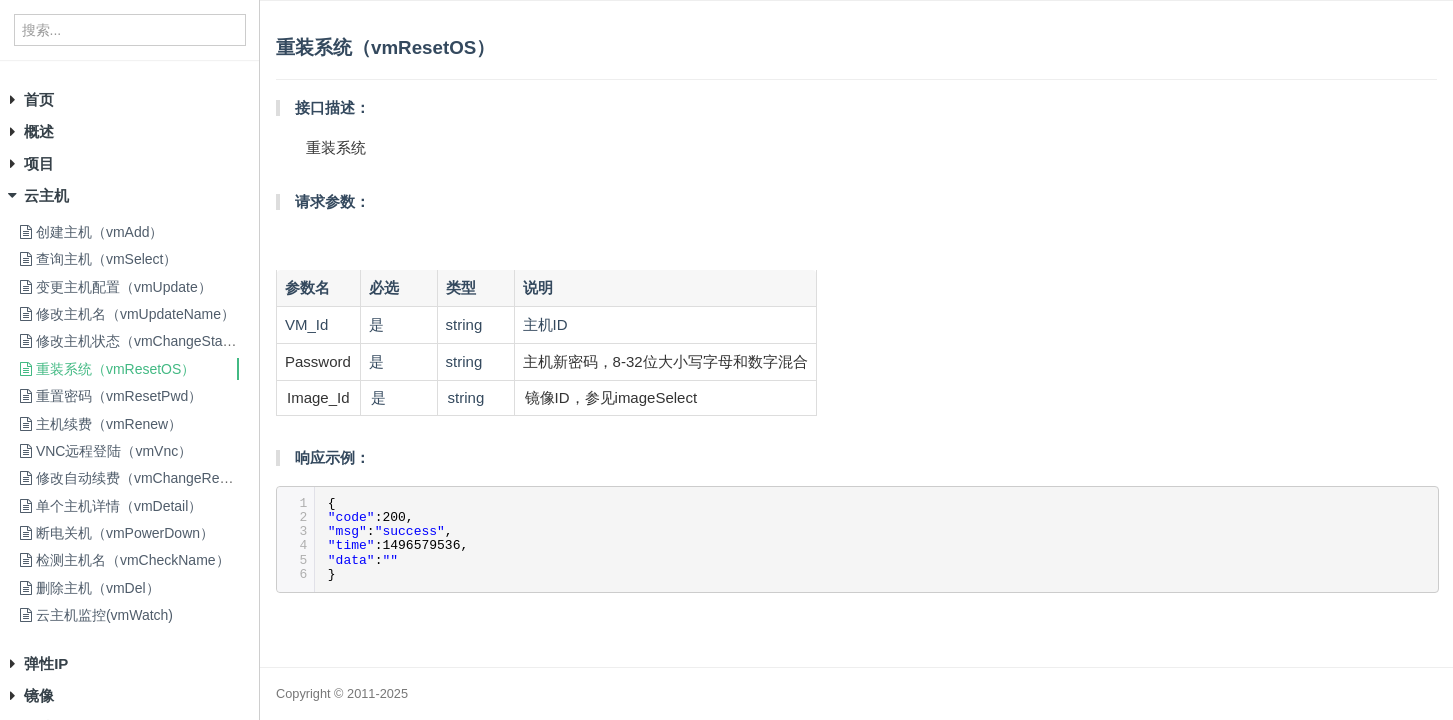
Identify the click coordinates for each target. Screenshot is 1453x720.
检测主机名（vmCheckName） (125, 560)
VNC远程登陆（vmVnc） (106, 451)
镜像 (39, 695)
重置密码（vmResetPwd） (111, 396)
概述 (39, 131)
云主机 (46, 195)
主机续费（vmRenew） (101, 424)
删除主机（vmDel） (90, 588)
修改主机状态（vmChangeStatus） (137, 341)
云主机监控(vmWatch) (96, 615)
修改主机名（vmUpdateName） (127, 314)
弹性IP (46, 663)
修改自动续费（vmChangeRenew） (139, 478)
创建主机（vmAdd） (91, 232)
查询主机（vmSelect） (98, 259)
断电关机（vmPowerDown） (117, 533)
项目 (39, 163)
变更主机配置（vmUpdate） (116, 287)
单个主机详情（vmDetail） (111, 506)
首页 (39, 99)
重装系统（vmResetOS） (107, 369)
